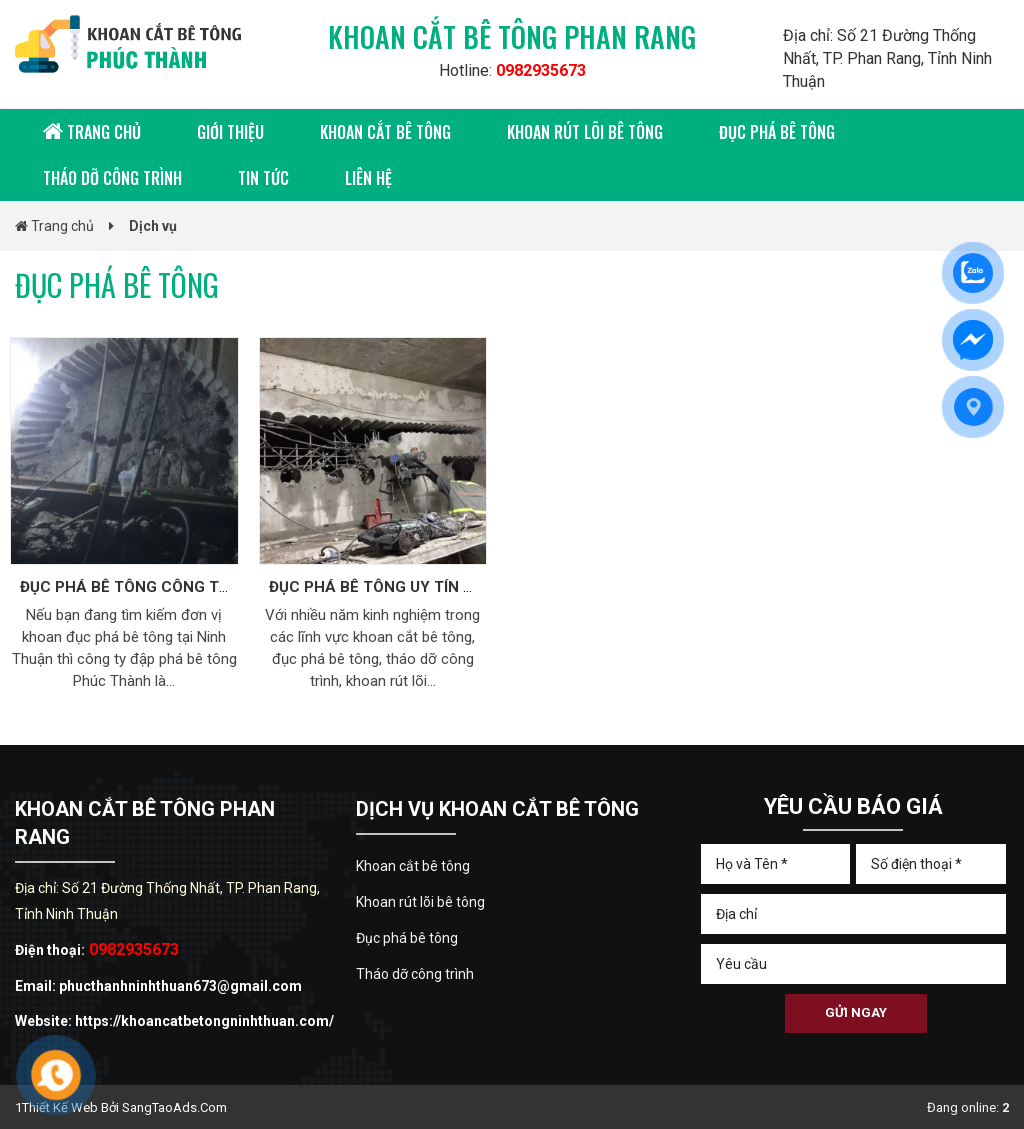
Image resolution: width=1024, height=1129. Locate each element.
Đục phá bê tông (777, 132)
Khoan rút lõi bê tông (585, 132)
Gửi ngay (856, 1012)
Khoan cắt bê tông (385, 132)
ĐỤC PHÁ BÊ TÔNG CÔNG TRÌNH (137, 587)
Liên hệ (368, 178)
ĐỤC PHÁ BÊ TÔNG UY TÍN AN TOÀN (400, 587)
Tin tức (263, 178)
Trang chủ (92, 132)
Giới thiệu (230, 132)
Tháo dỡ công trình (112, 178)
